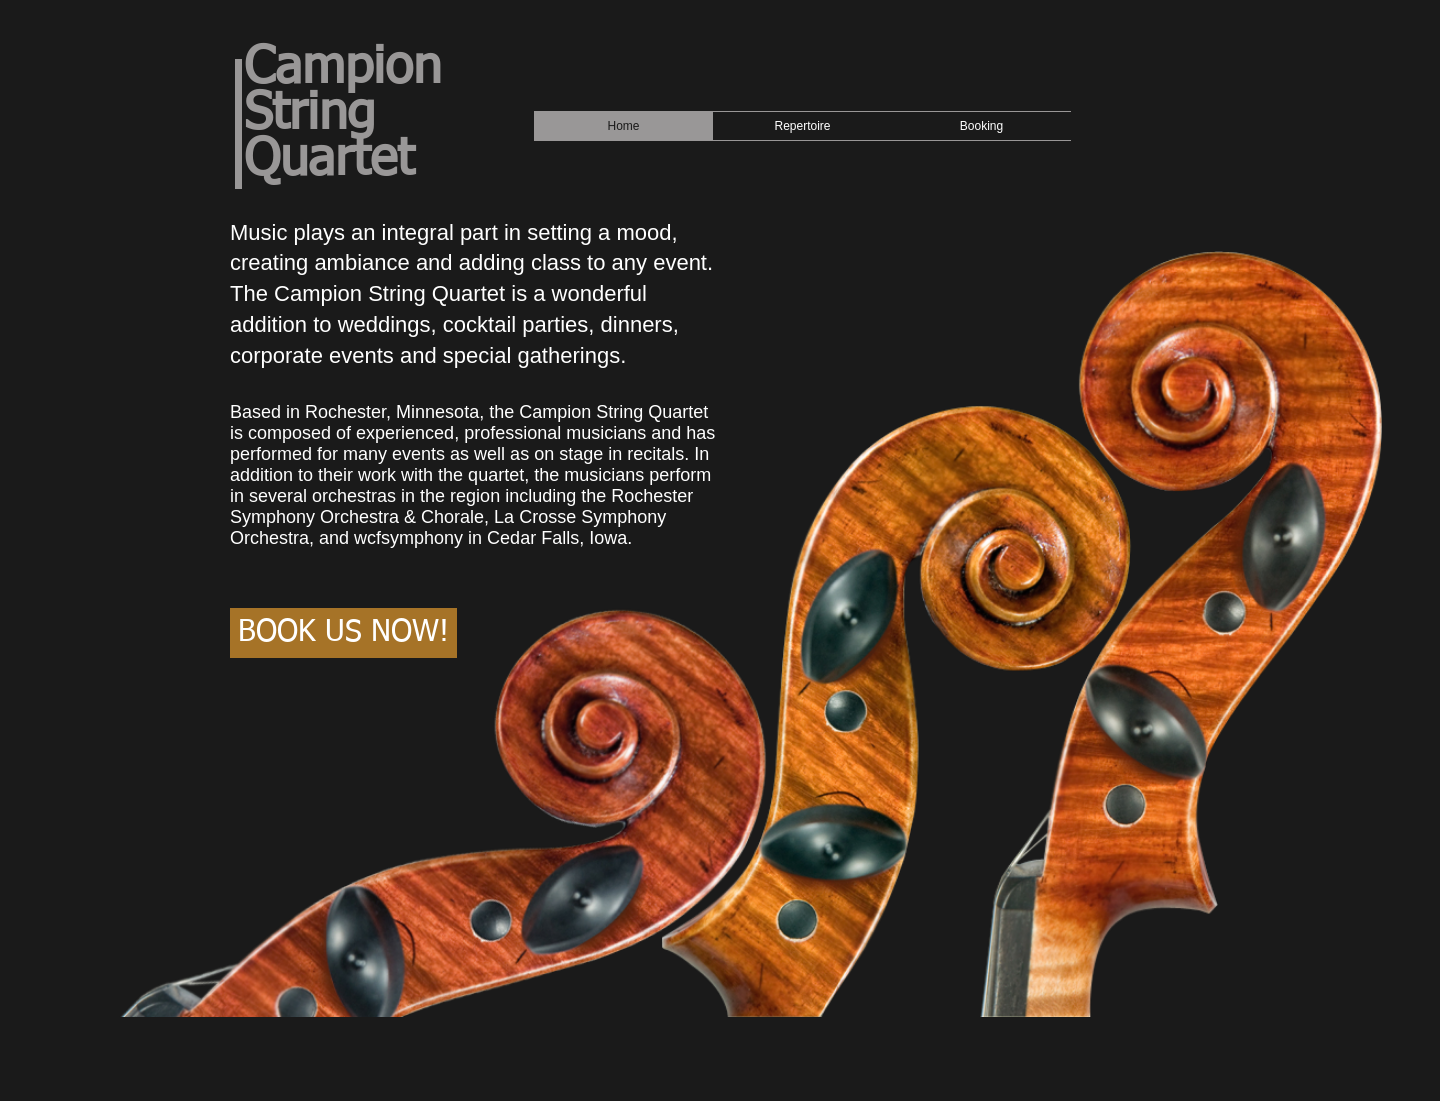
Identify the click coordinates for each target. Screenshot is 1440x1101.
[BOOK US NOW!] (343, 633)
